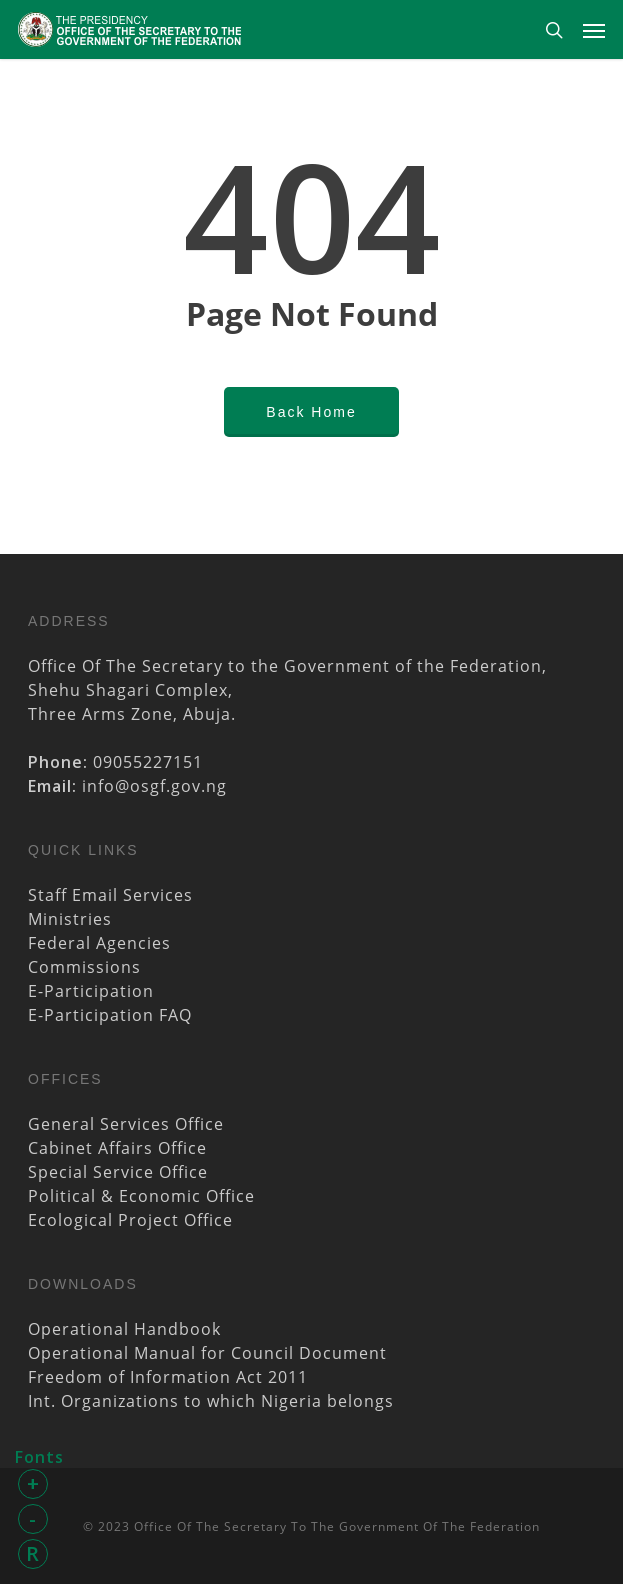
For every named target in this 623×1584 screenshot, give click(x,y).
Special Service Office (118, 1172)
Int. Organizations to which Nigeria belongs (211, 1401)
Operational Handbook (124, 1329)
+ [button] (33, 1483)
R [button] (33, 1553)
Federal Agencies (99, 943)
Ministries (70, 919)
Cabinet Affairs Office (117, 1148)
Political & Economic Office (141, 1196)
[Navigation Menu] (594, 30)
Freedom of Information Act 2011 (168, 1377)
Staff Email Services (110, 895)
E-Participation (91, 991)
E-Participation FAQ (110, 1015)
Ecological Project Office (130, 1220)
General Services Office (126, 1124)
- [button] (33, 1518)
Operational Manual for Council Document (207, 1353)
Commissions (84, 967)
